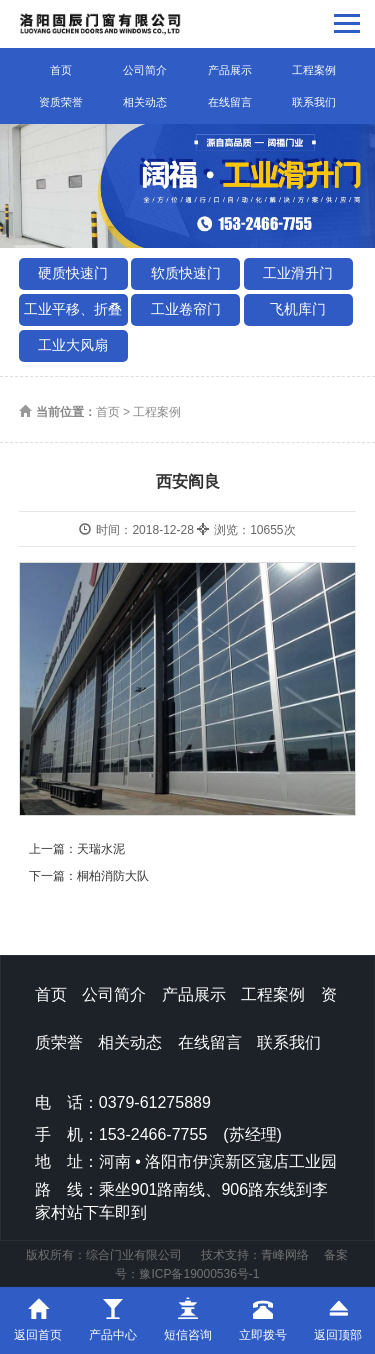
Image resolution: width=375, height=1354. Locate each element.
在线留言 (230, 102)
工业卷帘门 (186, 309)
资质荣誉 (61, 102)
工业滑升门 (298, 273)
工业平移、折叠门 (73, 313)
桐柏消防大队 (113, 876)
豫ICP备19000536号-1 (199, 1274)
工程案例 (314, 70)
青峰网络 (285, 1255)
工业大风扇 (73, 345)
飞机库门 (298, 309)
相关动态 (145, 102)
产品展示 (230, 70)
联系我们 (314, 102)
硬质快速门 (73, 273)
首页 (61, 70)
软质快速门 (186, 273)
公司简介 (145, 70)
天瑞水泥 (101, 849)
